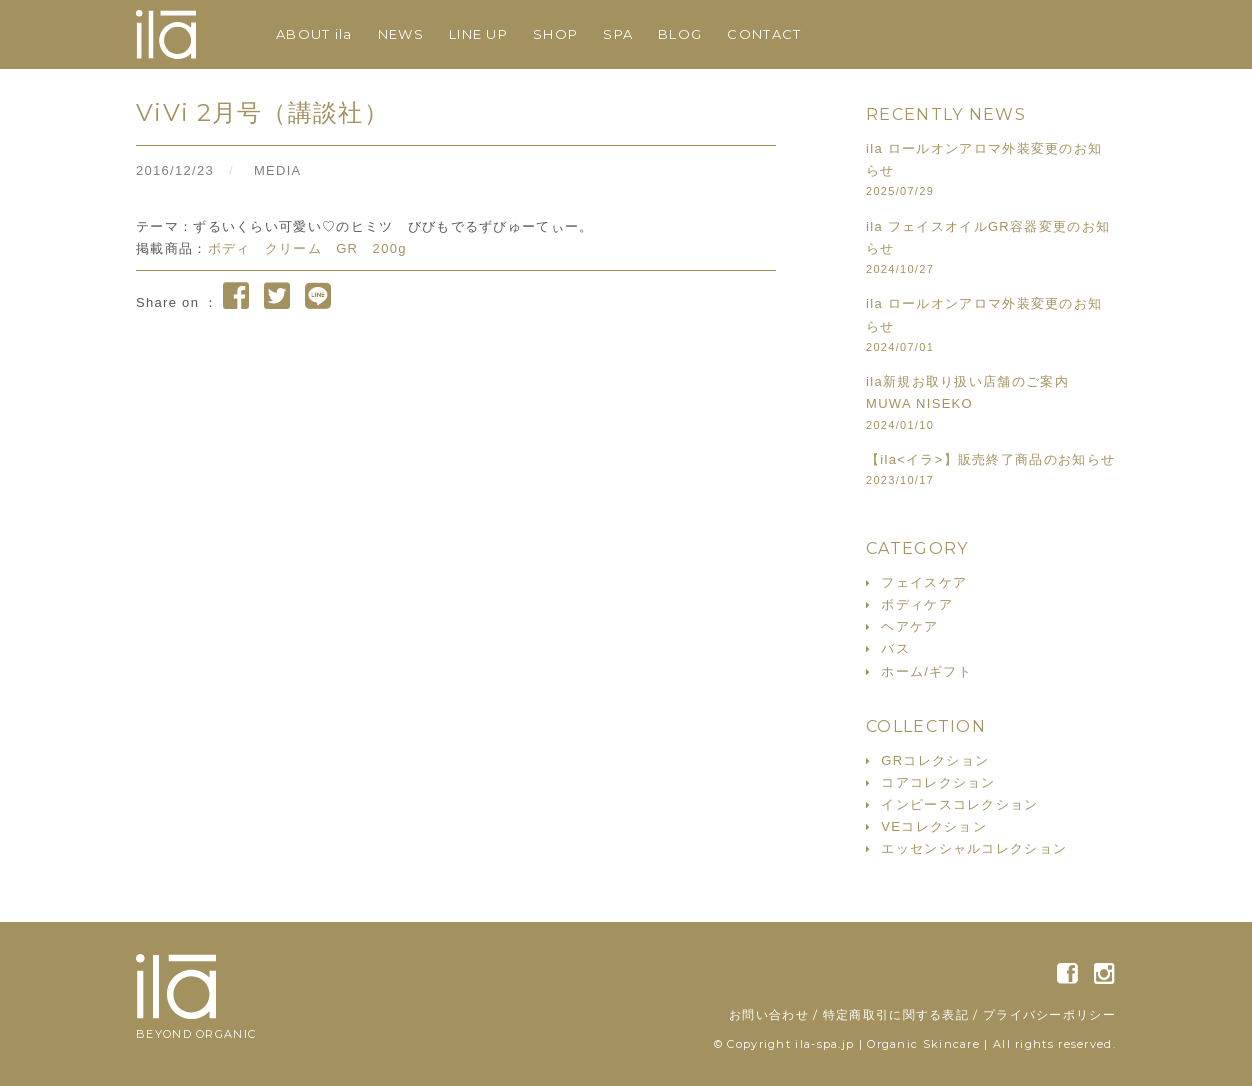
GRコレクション (935, 760)
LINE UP (478, 34)
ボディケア (917, 604)
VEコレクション (934, 826)
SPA (618, 34)
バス (895, 648)
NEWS (401, 34)
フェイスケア (924, 582)
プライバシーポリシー (1049, 1014)
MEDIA (278, 170)
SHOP (555, 34)
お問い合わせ (769, 1014)
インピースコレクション (959, 804)
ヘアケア (909, 626)
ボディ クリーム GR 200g (307, 248)
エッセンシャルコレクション (974, 848)
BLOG (680, 34)
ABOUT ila (314, 34)
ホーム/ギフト (926, 671)
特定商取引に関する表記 (896, 1014)
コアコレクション (938, 782)
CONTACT (764, 34)
